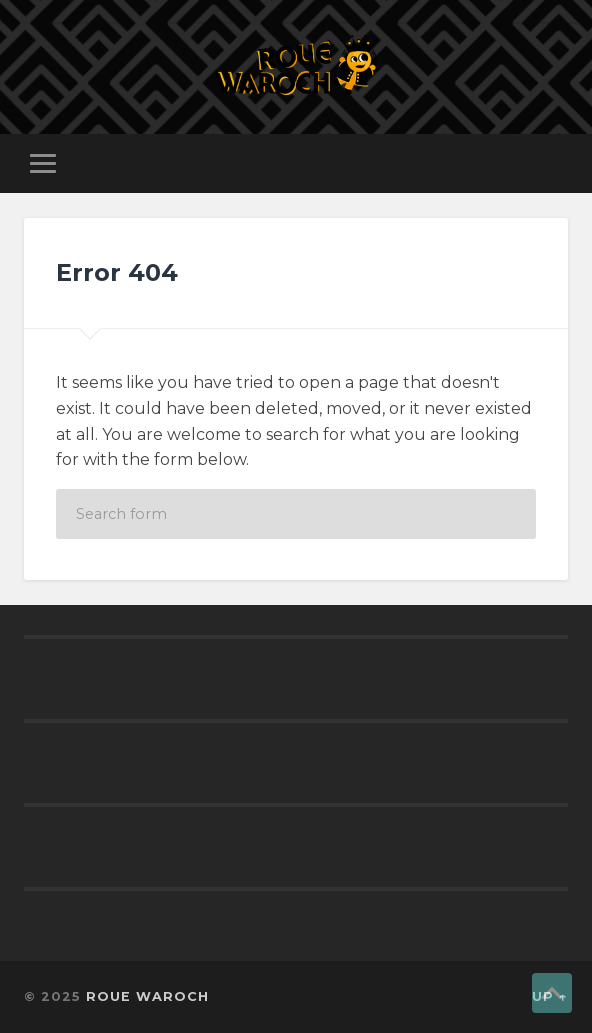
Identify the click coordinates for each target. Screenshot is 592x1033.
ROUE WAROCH (147, 996)
